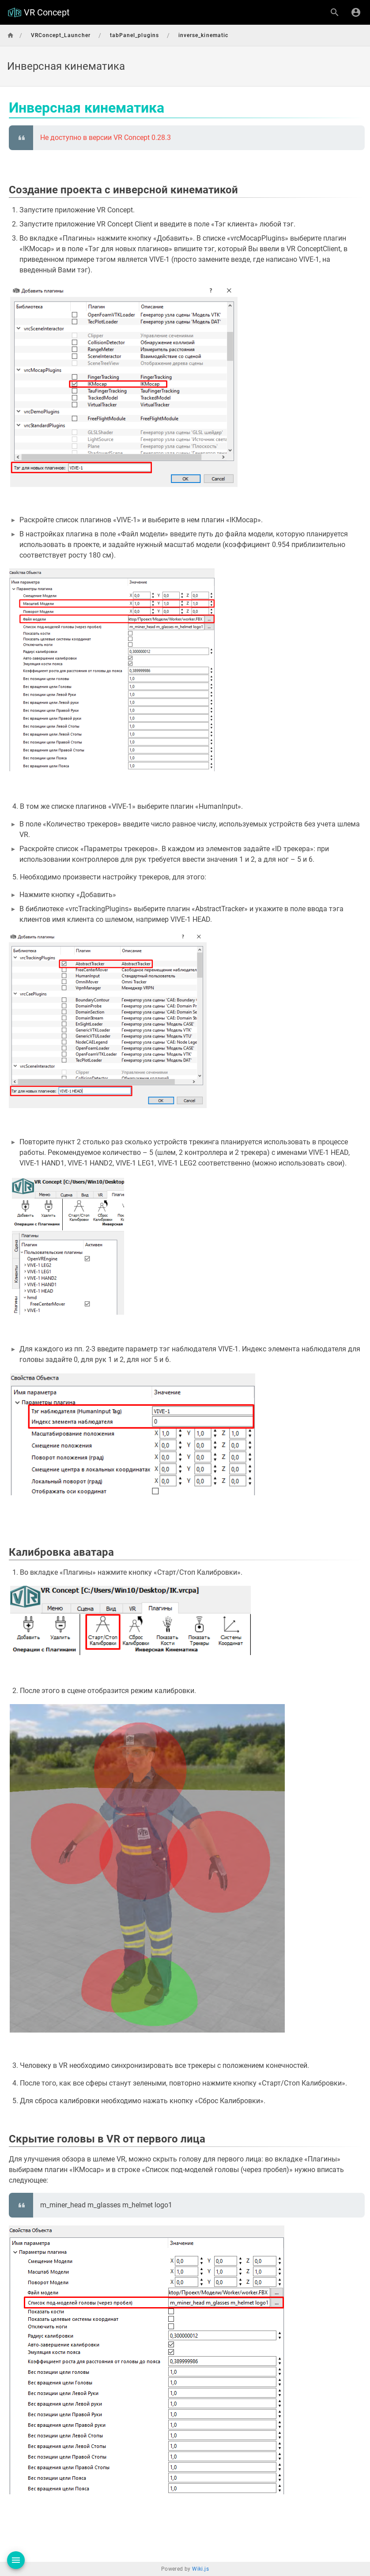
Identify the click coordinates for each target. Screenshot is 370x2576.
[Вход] (355, 12)
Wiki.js (200, 2569)
